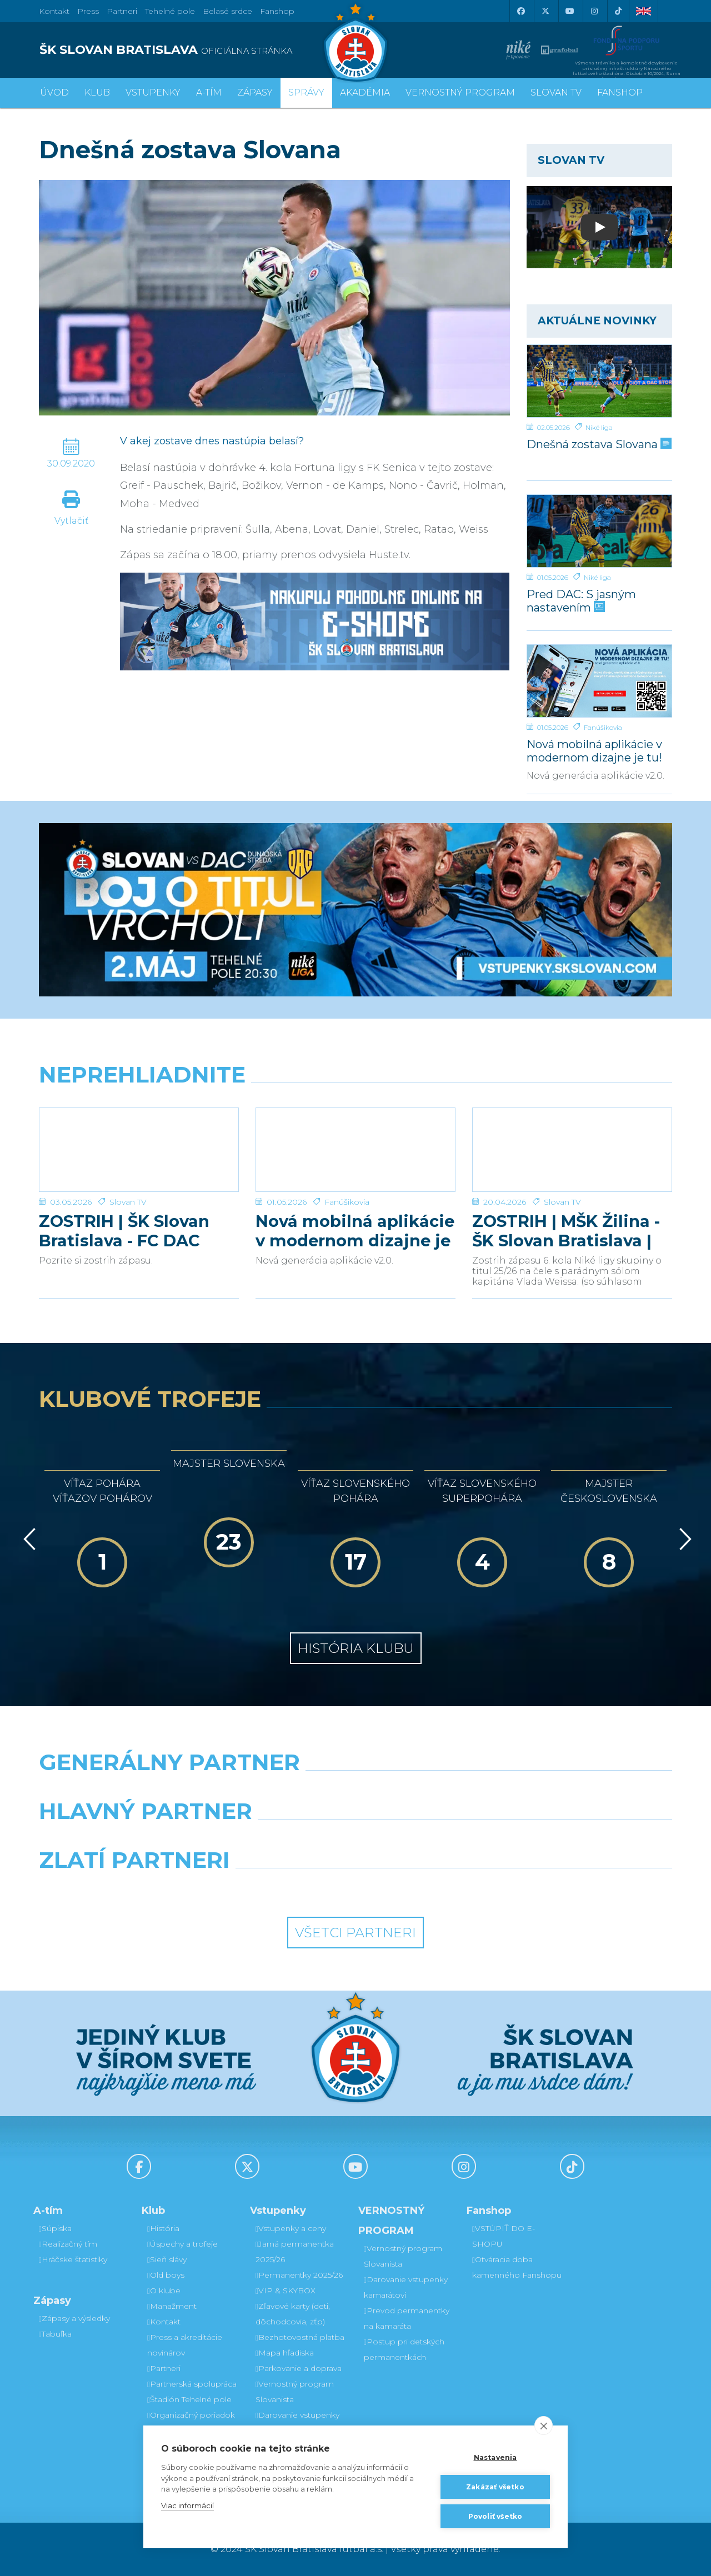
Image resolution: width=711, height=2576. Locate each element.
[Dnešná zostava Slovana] (600, 381)
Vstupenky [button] (153, 92)
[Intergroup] (275, 1888)
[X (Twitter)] (545, 11)
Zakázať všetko (495, 2487)
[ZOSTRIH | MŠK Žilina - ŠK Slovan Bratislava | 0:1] (572, 1149)
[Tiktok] (618, 11)
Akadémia (365, 92)
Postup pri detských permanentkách (404, 2349)
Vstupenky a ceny (291, 2228)
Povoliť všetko (495, 2516)
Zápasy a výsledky (74, 2318)
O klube (164, 2291)
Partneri (164, 2368)
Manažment (172, 2306)
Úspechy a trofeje (182, 2244)
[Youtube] (569, 11)
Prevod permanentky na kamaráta (406, 2318)
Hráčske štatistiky (73, 2259)
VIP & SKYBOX (286, 2291)
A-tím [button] (209, 92)
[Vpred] (683, 1539)
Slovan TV (128, 1202)
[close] (543, 2425)
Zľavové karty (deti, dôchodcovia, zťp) (293, 2314)
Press (88, 11)
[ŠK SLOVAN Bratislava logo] (355, 41)
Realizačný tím (68, 2244)
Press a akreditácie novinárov (184, 2345)
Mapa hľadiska (285, 2353)
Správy (306, 92)
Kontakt (164, 2322)
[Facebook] (520, 11)
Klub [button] (97, 92)
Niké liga (599, 427)
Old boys (165, 2275)
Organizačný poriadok (191, 2415)
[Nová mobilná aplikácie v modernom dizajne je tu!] (600, 681)
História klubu (356, 1648)
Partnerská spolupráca (192, 2384)
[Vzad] (27, 1539)
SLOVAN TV (556, 92)
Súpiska (55, 2228)
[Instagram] (594, 11)
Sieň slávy (167, 2259)
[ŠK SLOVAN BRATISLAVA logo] (193, 50)
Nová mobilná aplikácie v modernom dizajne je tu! (594, 751)
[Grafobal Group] (437, 1888)
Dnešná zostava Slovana (598, 444)
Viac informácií (187, 2505)
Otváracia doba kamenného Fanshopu (517, 2267)
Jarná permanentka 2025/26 (295, 2251)
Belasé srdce (227, 11)
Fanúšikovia (603, 727)
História (163, 2228)
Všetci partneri (355, 1933)
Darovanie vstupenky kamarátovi (297, 2422)
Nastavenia (495, 2457)
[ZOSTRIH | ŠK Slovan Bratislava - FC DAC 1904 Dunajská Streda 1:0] (139, 1149)
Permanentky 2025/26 (299, 2275)
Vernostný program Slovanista (295, 2391)
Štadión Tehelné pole (189, 2399)
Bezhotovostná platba (300, 2337)
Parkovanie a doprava (299, 2368)
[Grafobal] (275, 1839)
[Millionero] (437, 1839)
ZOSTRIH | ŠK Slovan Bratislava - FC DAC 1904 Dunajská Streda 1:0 (130, 1231)
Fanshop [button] (620, 92)
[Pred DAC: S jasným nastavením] (600, 531)
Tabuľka (55, 2334)
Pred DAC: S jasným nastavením (581, 601)
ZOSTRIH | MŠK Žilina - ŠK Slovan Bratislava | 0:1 (566, 1231)
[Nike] (355, 1791)
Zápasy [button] (255, 92)
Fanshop (277, 11)
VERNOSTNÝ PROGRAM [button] (460, 92)
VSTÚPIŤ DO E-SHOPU (503, 2236)
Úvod (54, 92)
